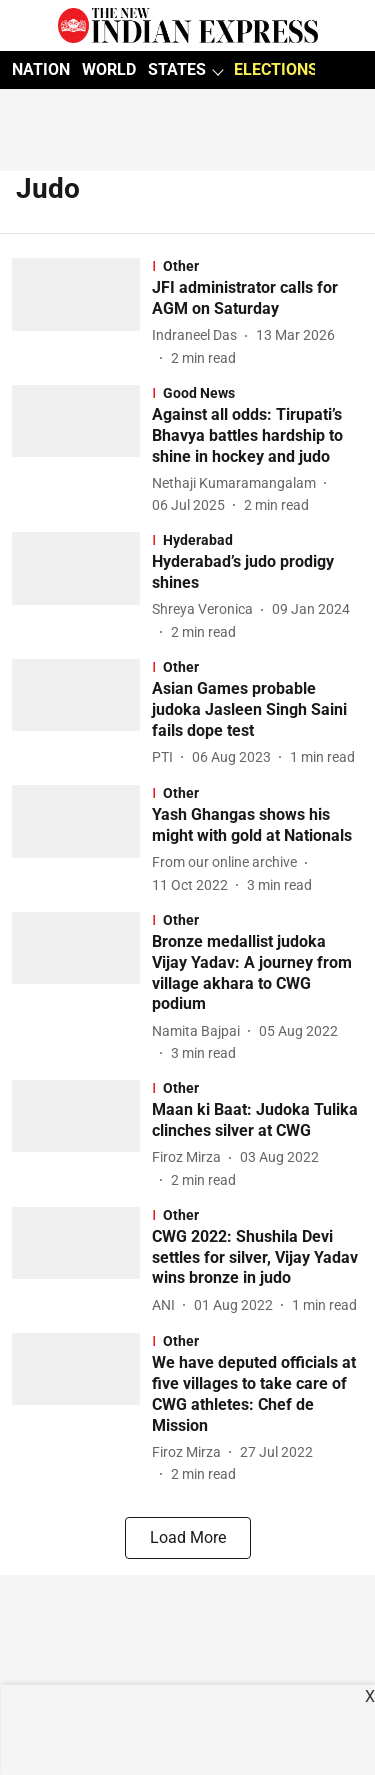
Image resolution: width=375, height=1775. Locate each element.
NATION (41, 69)
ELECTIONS (276, 69)
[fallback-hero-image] (82, 313)
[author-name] (198, 335)
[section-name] (257, 266)
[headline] (257, 299)
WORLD (109, 69)
